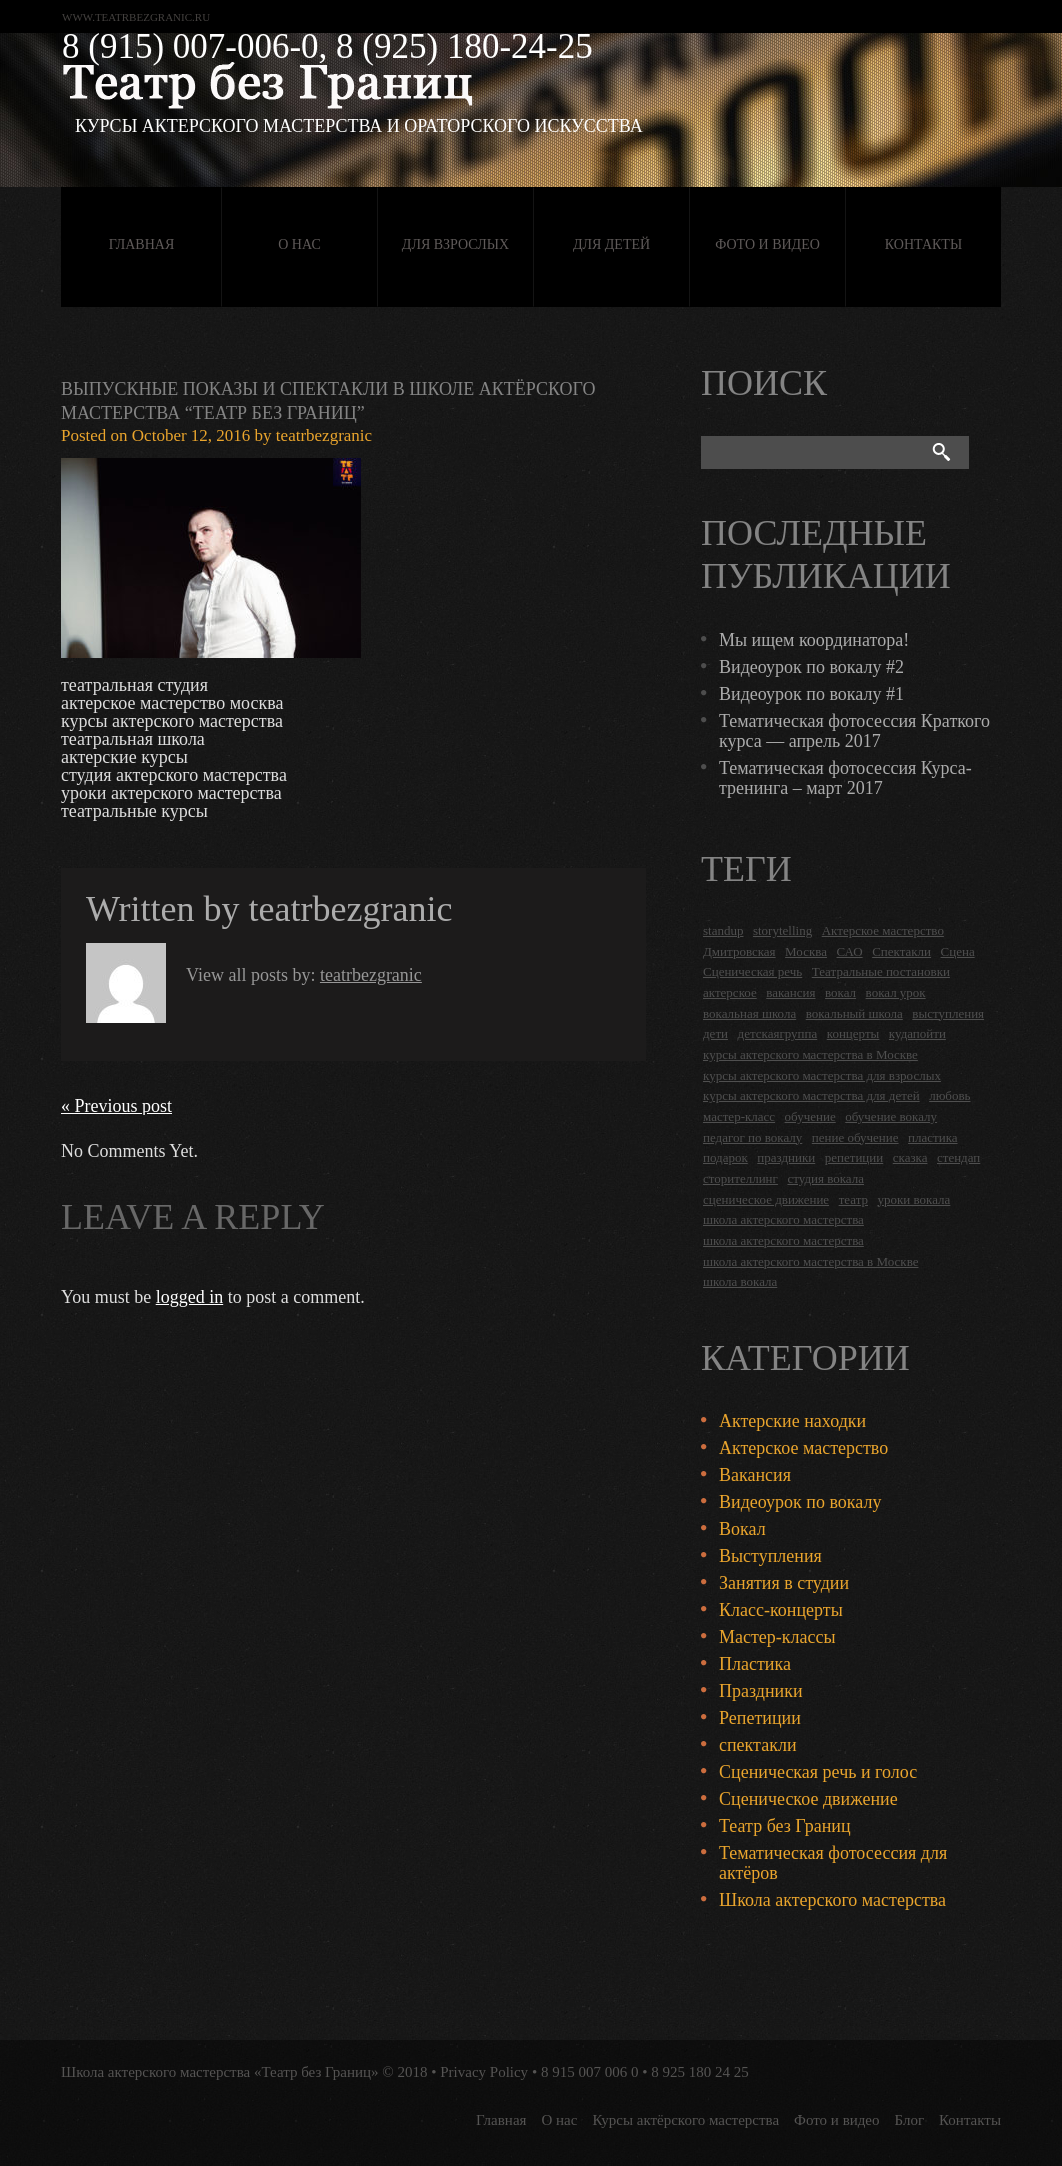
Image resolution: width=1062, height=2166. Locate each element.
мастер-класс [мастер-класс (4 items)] (739, 1116)
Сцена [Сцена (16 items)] (958, 951)
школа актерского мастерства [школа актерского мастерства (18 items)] (783, 1219)
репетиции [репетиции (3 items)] (854, 1157)
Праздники (761, 1691)
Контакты (923, 244)
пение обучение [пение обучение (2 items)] (855, 1137)
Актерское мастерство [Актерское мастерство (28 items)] (883, 930)
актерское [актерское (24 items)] (730, 992)
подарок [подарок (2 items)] (725, 1157)
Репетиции (760, 1718)
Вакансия (755, 1475)
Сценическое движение (808, 1799)
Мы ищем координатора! (814, 640)
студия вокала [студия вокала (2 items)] (825, 1178)
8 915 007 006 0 (590, 2072)
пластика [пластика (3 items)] (933, 1137)
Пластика (755, 1664)
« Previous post (116, 1106)
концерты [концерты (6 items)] (853, 1033)
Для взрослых (455, 244)
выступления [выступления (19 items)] (948, 1013)
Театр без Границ (785, 1826)
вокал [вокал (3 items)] (840, 992)
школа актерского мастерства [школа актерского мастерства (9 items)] (783, 1240)
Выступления (770, 1556)
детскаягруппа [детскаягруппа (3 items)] (778, 1033)
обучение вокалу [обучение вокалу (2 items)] (891, 1116)
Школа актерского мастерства (832, 1900)
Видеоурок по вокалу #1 (811, 694)
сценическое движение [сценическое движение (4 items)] (766, 1199)
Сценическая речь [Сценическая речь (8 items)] (752, 971)
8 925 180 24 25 (700, 2072)
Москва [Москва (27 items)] (806, 951)
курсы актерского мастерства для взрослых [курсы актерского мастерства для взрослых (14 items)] (822, 1075)
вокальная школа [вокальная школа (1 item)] (749, 1013)
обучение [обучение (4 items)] (810, 1116)
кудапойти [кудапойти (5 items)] (917, 1033)
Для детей (611, 244)
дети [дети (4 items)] (715, 1033)
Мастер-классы (777, 1637)
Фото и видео (767, 244)
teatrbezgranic (324, 435)
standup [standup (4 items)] (723, 930)
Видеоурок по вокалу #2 (811, 667)
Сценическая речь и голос (818, 1772)
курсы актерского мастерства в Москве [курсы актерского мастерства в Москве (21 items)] (810, 1054)
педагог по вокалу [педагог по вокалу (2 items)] (752, 1137)
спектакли (758, 1745)
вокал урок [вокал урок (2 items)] (896, 992)
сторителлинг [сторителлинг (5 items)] (740, 1178)
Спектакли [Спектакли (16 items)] (901, 951)
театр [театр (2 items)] (853, 1199)
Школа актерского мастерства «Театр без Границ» (220, 2072)
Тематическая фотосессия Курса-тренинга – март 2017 (845, 778)
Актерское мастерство (803, 1448)
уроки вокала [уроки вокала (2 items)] (914, 1199)
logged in (190, 1297)
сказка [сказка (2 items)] (910, 1157)
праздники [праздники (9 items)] (786, 1157)
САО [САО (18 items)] (849, 951)
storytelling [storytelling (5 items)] (782, 930)
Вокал (742, 1529)
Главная (142, 244)
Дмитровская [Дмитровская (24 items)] (739, 951)
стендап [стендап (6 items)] (958, 1157)
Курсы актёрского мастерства (685, 2120)
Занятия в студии (784, 1583)
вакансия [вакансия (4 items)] (790, 992)
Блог (910, 2120)
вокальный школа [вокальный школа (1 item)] (854, 1013)
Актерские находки (792, 1421)
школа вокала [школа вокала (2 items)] (740, 1281)
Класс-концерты (781, 1610)
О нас (299, 244)
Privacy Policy (484, 2072)
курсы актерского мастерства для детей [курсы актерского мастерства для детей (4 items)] (811, 1095)
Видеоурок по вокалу (800, 1502)
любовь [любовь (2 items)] (949, 1095)
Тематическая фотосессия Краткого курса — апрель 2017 (854, 731)
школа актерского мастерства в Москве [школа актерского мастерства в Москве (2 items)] (810, 1261)
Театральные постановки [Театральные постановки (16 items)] (881, 971)
